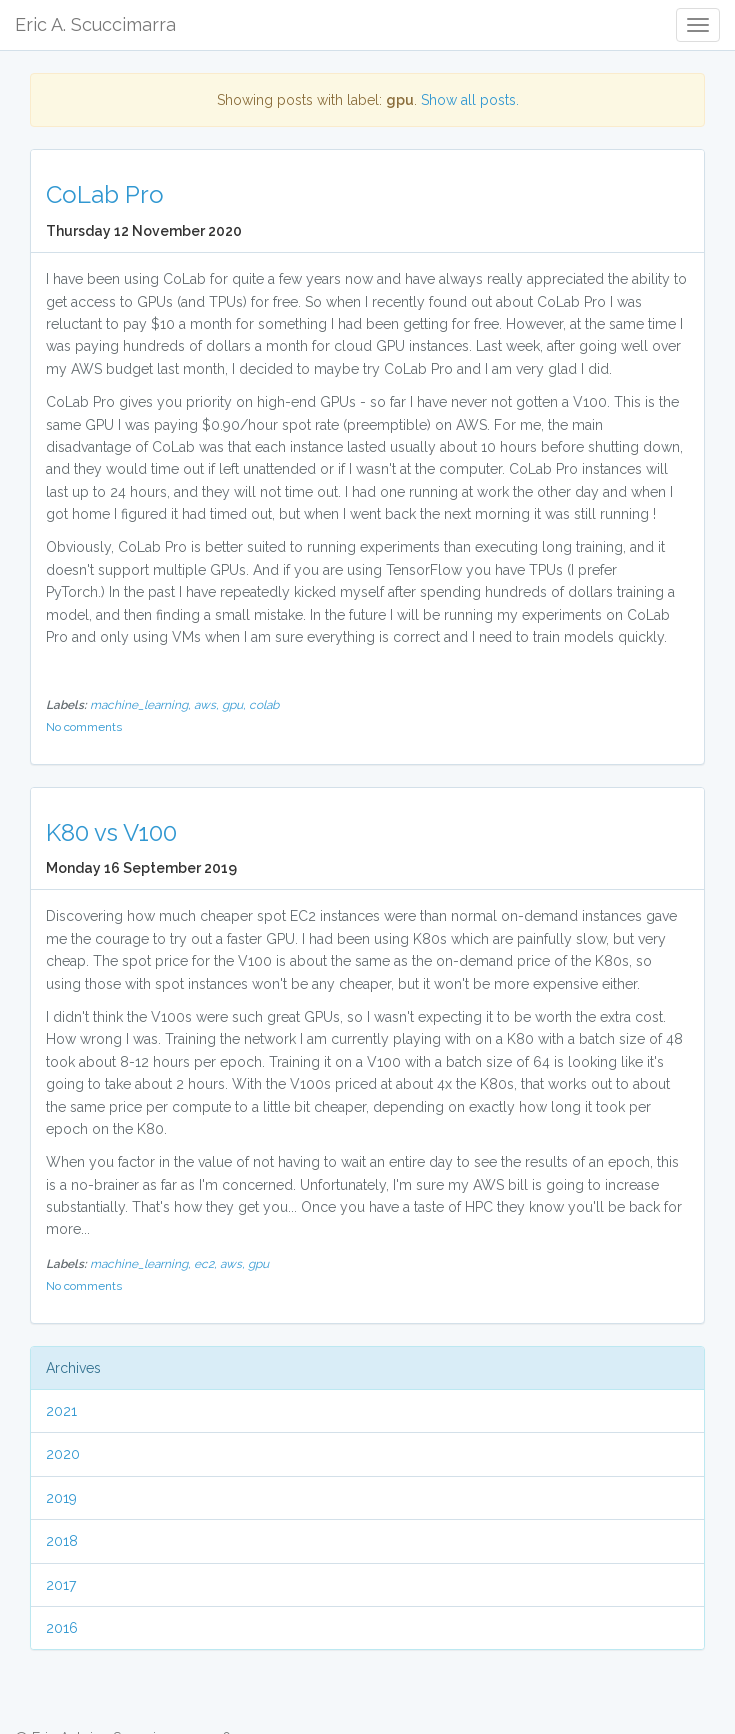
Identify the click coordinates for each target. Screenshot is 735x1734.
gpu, (235, 705)
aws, (208, 705)
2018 (62, 1541)
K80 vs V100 (111, 832)
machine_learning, (142, 705)
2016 (62, 1628)
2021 (61, 1411)
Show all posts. (470, 100)
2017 (61, 1585)
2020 (63, 1454)
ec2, (207, 1264)
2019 (61, 1498)
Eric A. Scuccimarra (95, 24)
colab (264, 705)
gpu (258, 1264)
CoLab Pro (105, 194)
